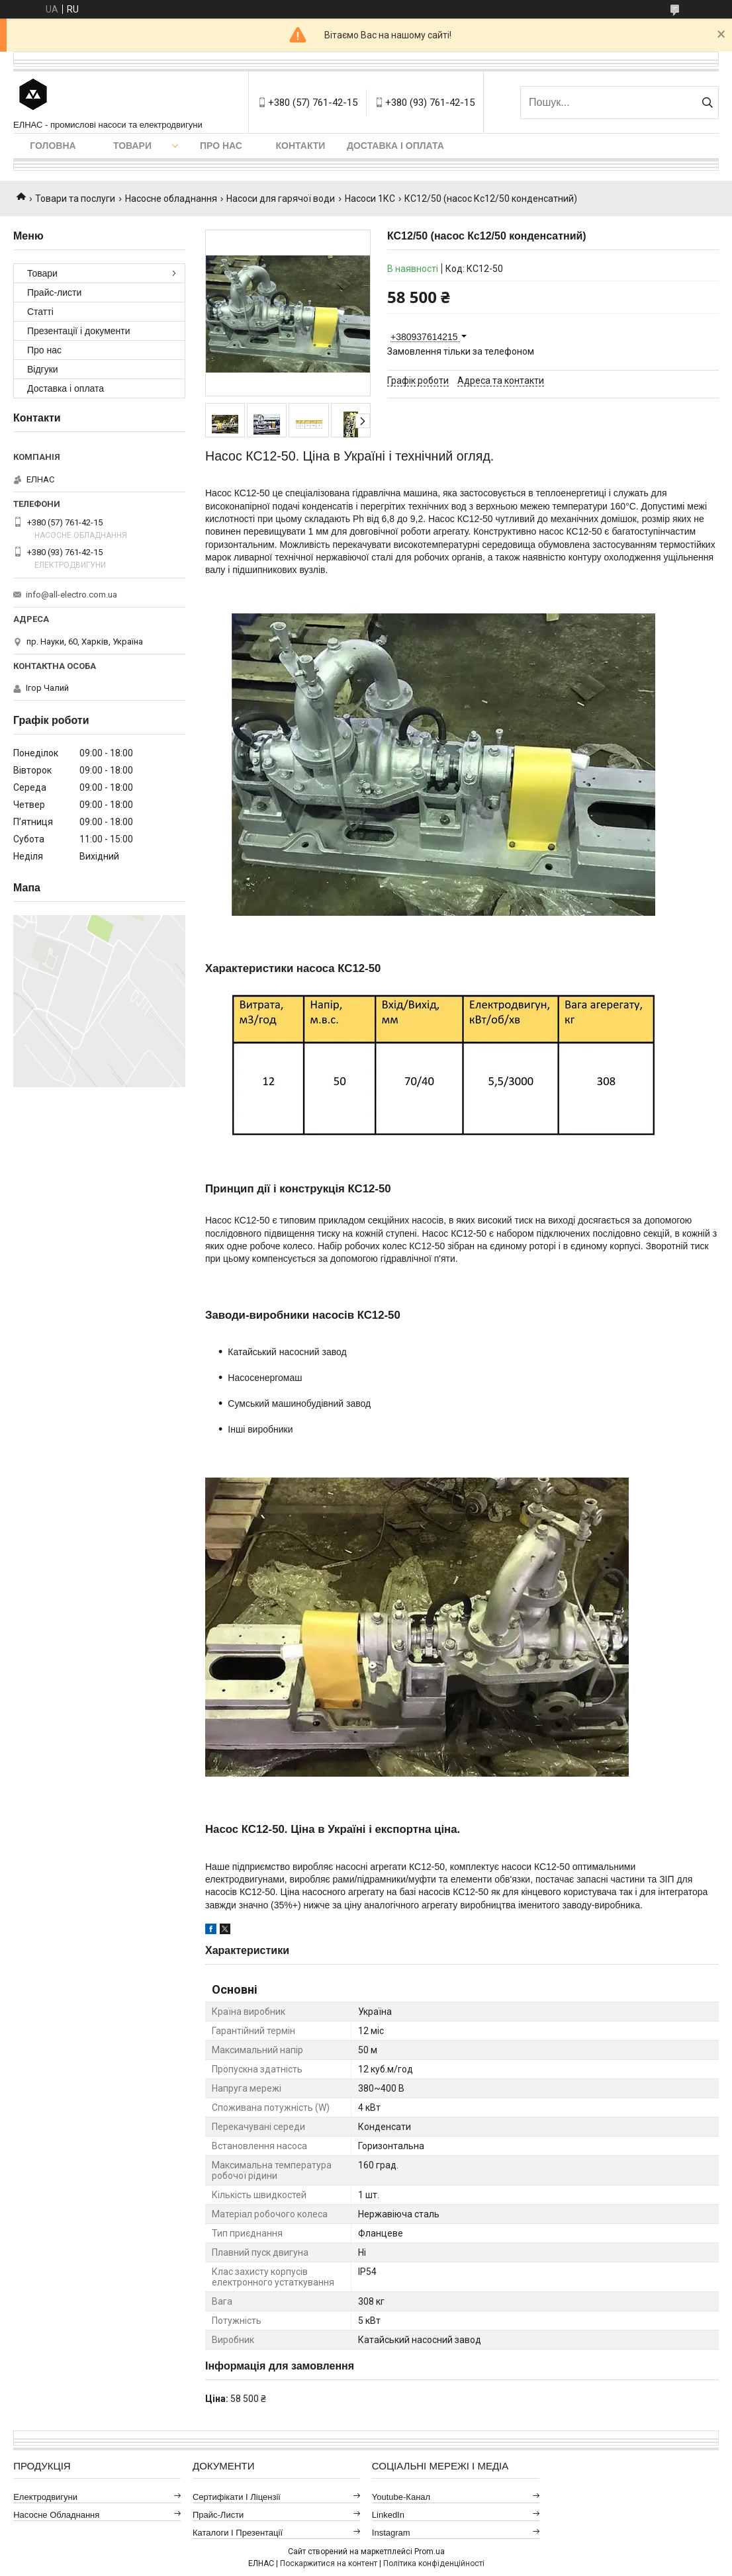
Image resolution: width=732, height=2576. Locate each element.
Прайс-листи (54, 292)
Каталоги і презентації (238, 2533)
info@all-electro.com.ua (71, 595)
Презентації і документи (78, 331)
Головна (52, 145)
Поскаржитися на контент (328, 2563)
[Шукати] (707, 102)
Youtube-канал (401, 2497)
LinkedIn (388, 2515)
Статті (40, 311)
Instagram (391, 2533)
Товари (132, 145)
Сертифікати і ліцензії (237, 2497)
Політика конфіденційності (433, 2563)
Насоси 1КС (370, 198)
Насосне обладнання (171, 198)
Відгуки (42, 369)
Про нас (221, 145)
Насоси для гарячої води (280, 198)
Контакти (301, 145)
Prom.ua (429, 2551)
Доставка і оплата (395, 145)
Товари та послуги (75, 198)
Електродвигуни (45, 2497)
